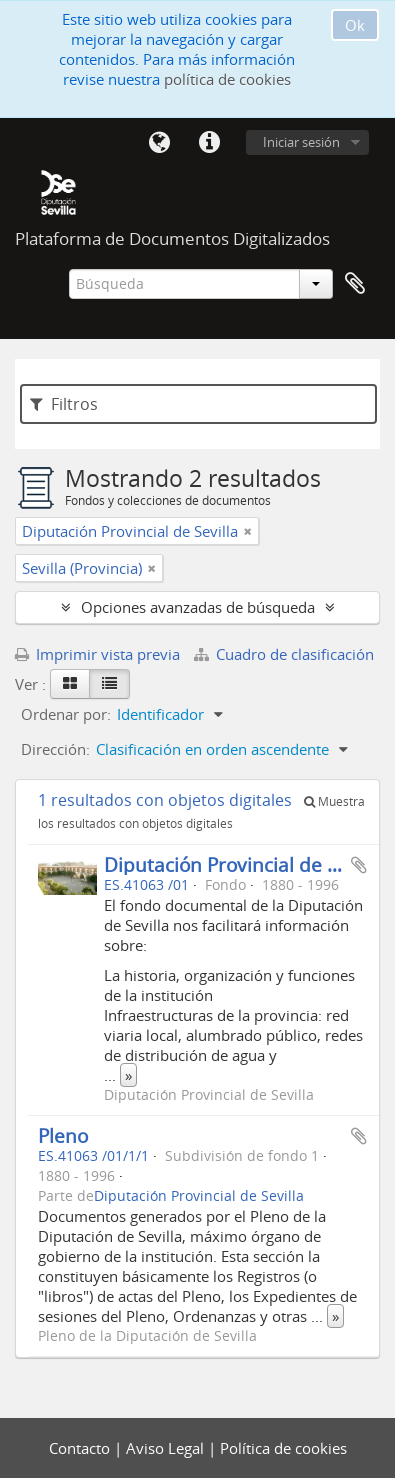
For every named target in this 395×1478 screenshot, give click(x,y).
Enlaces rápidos (209, 143)
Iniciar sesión (301, 142)
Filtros (64, 404)
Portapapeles (355, 284)
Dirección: (55, 749)
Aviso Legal (167, 1448)
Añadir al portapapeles (359, 865)
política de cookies (227, 79)
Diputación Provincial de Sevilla (244, 864)
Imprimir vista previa (97, 654)
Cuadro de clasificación (284, 654)
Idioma (159, 143)
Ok (355, 25)
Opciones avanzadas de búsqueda (198, 607)
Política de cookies (283, 1448)
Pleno (63, 1135)
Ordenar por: (66, 714)
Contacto (81, 1448)
